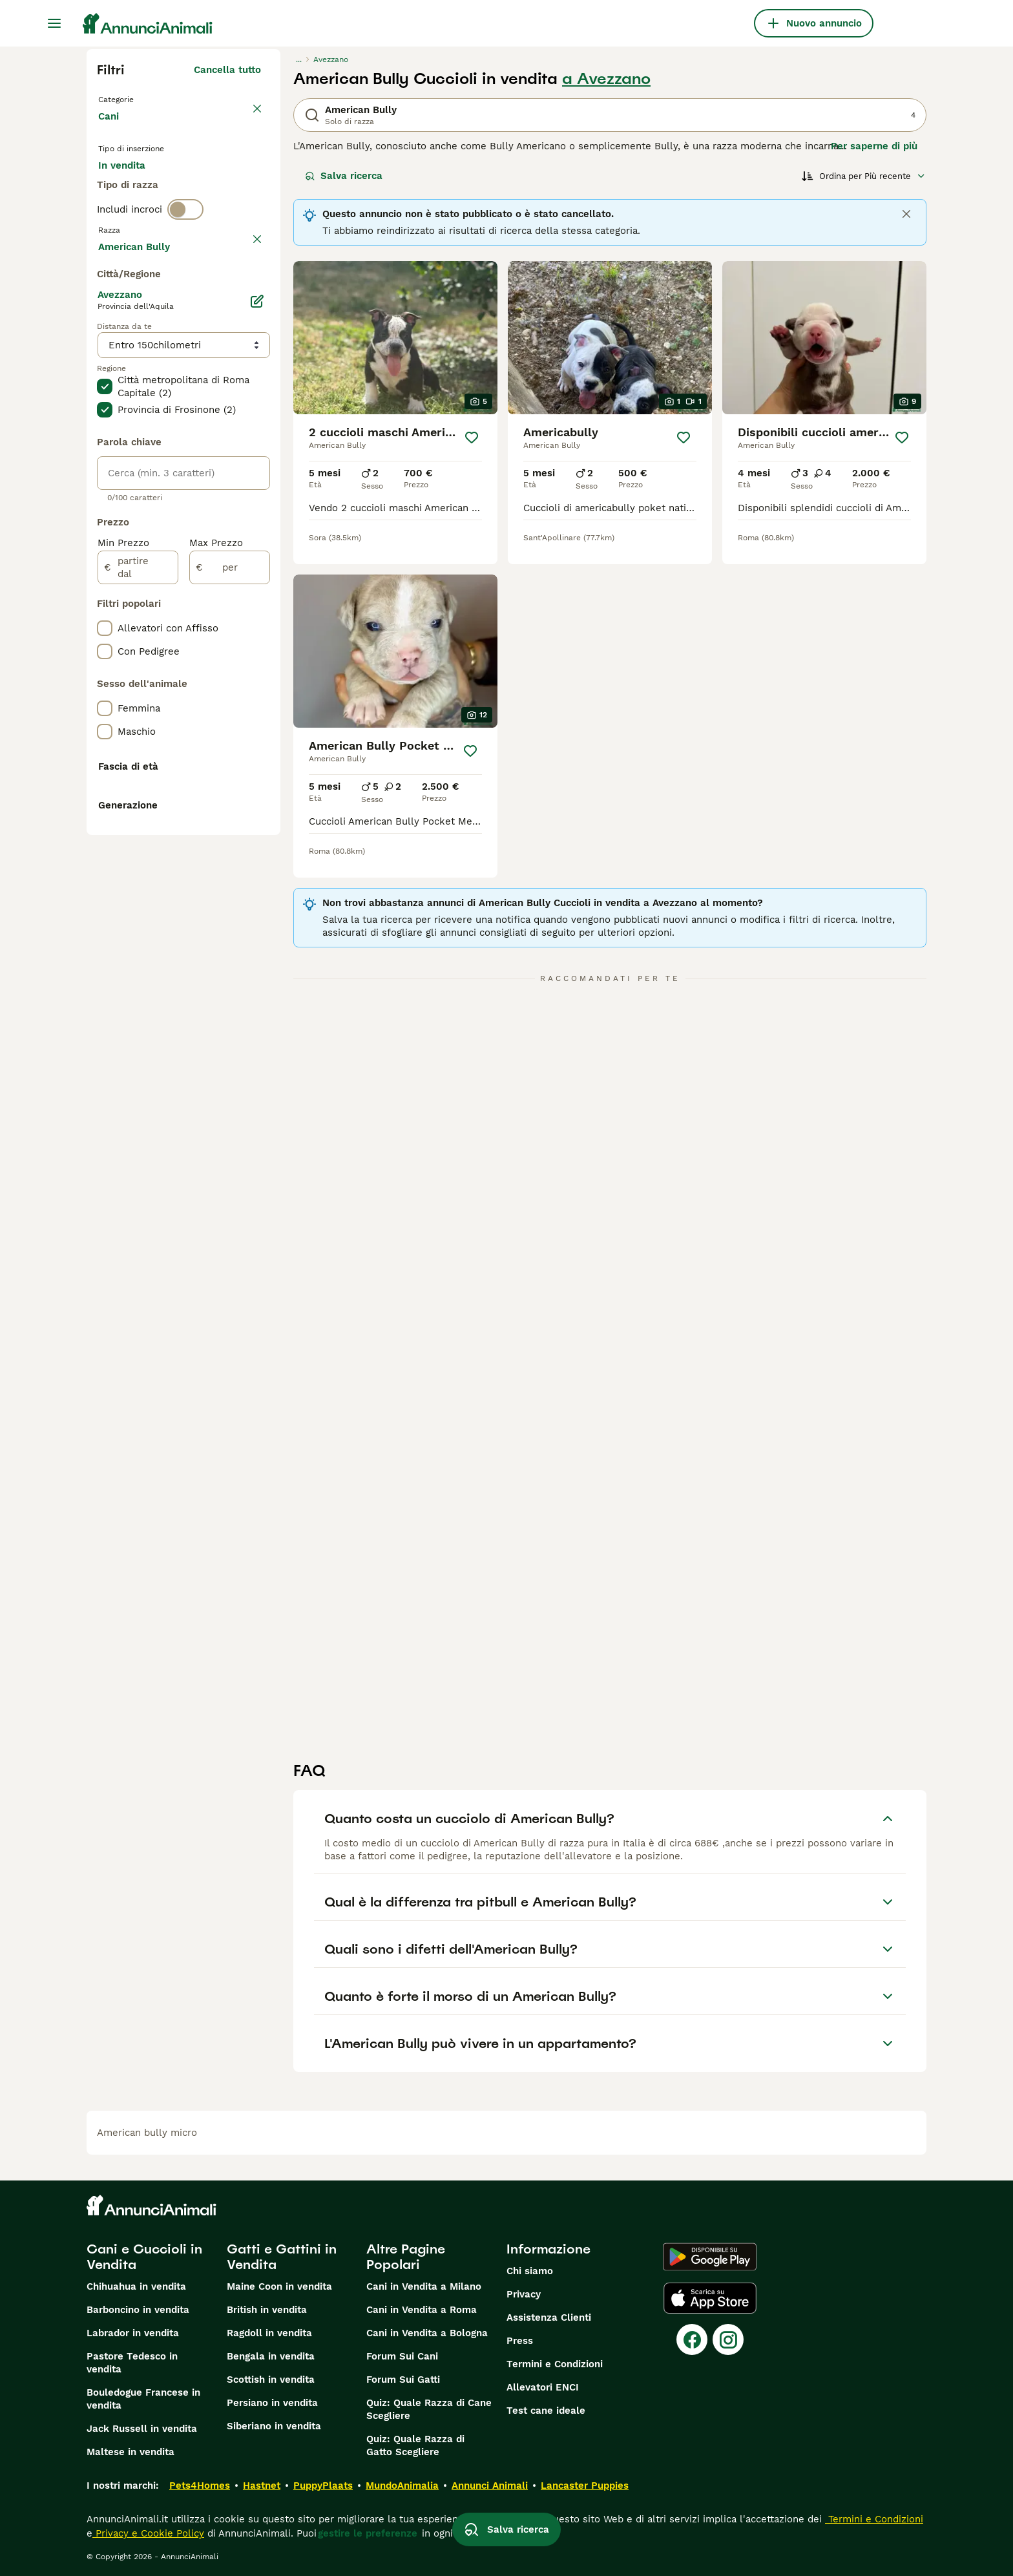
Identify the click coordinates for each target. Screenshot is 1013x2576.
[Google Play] (710, 2256)
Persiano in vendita (272, 2403)
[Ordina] (863, 176)
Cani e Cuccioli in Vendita (144, 2256)
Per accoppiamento (154, 220)
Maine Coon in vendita (279, 2286)
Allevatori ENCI (542, 2387)
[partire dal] (138, 921)
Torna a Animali (138, 98)
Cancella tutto (227, 70)
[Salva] (471, 437)
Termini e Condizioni (554, 2364)
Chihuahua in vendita (136, 2286)
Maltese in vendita (130, 2452)
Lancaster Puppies (585, 2485)
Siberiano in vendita (274, 2426)
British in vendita (267, 2310)
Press (519, 2341)
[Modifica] (257, 655)
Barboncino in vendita (138, 2310)
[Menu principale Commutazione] (54, 23)
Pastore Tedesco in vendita (132, 2362)
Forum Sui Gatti (403, 2379)
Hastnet (261, 2485)
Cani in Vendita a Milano (423, 2286)
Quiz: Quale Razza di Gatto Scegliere (415, 2445)
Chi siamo (529, 2271)
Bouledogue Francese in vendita (143, 2399)
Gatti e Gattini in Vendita (282, 2256)
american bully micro (147, 2132)
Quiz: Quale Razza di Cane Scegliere (429, 2409)
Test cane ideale (545, 2410)
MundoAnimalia (402, 2485)
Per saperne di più (874, 146)
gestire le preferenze (367, 2533)
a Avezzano (606, 79)
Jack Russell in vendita (142, 2428)
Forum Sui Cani (402, 2356)
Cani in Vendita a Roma (421, 2310)
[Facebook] (691, 2339)
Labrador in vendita (133, 2333)
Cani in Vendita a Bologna (427, 2333)
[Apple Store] (710, 2298)
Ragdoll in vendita (269, 2333)
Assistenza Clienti (548, 2317)
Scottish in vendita (271, 2379)
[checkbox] (105, 363)
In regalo (205, 189)
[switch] (185, 269)
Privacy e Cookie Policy (148, 2533)
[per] (229, 921)
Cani (111, 129)
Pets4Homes (199, 2485)
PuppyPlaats (323, 2485)
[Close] (906, 214)
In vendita (132, 189)
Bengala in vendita (271, 2356)
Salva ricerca (343, 176)
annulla (243, 296)
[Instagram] (728, 2339)
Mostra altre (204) (216, 598)
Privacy (523, 2294)
